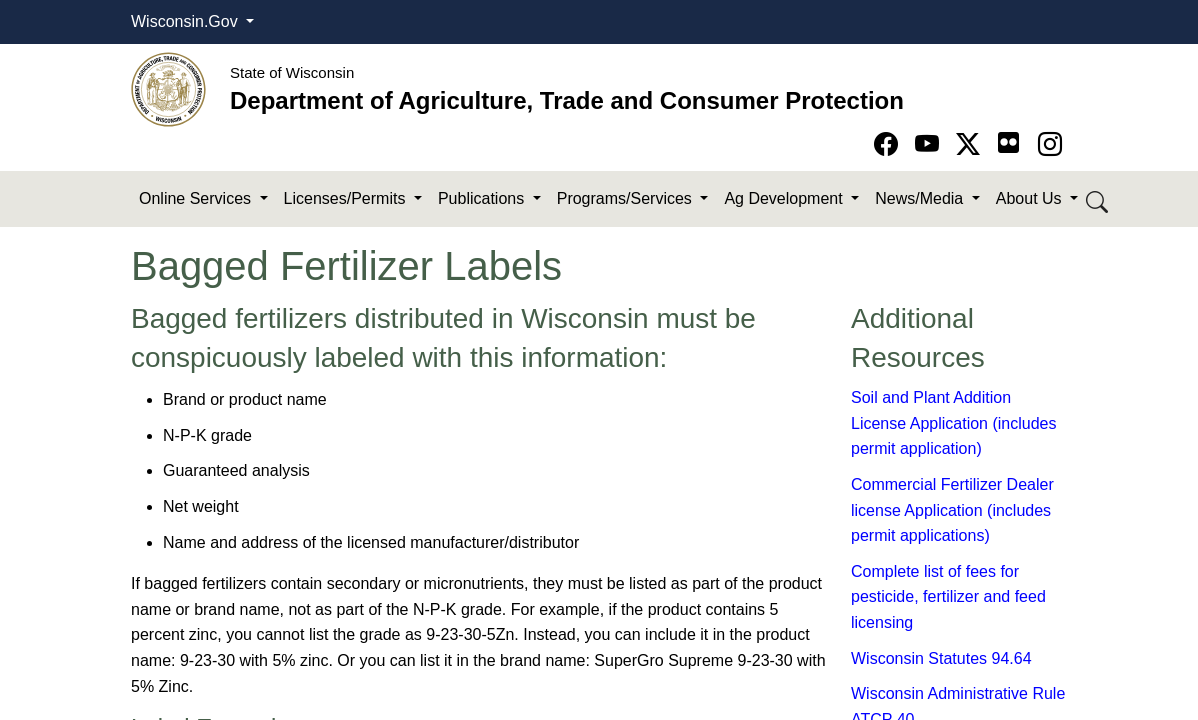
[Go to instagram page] (1050, 144)
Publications (483, 198)
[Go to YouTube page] (930, 144)
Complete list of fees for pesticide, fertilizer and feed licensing (948, 597)
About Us (1031, 198)
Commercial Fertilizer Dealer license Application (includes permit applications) (952, 510)
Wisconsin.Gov (186, 21)
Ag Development (785, 198)
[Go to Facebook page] (889, 144)
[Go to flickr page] (1008, 142)
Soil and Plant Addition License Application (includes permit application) (953, 423)
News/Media (921, 198)
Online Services (197, 198)
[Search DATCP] (1098, 199)
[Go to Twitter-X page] (971, 144)
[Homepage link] (168, 88)
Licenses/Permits (347, 198)
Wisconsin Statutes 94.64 (941, 658)
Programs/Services (627, 198)
